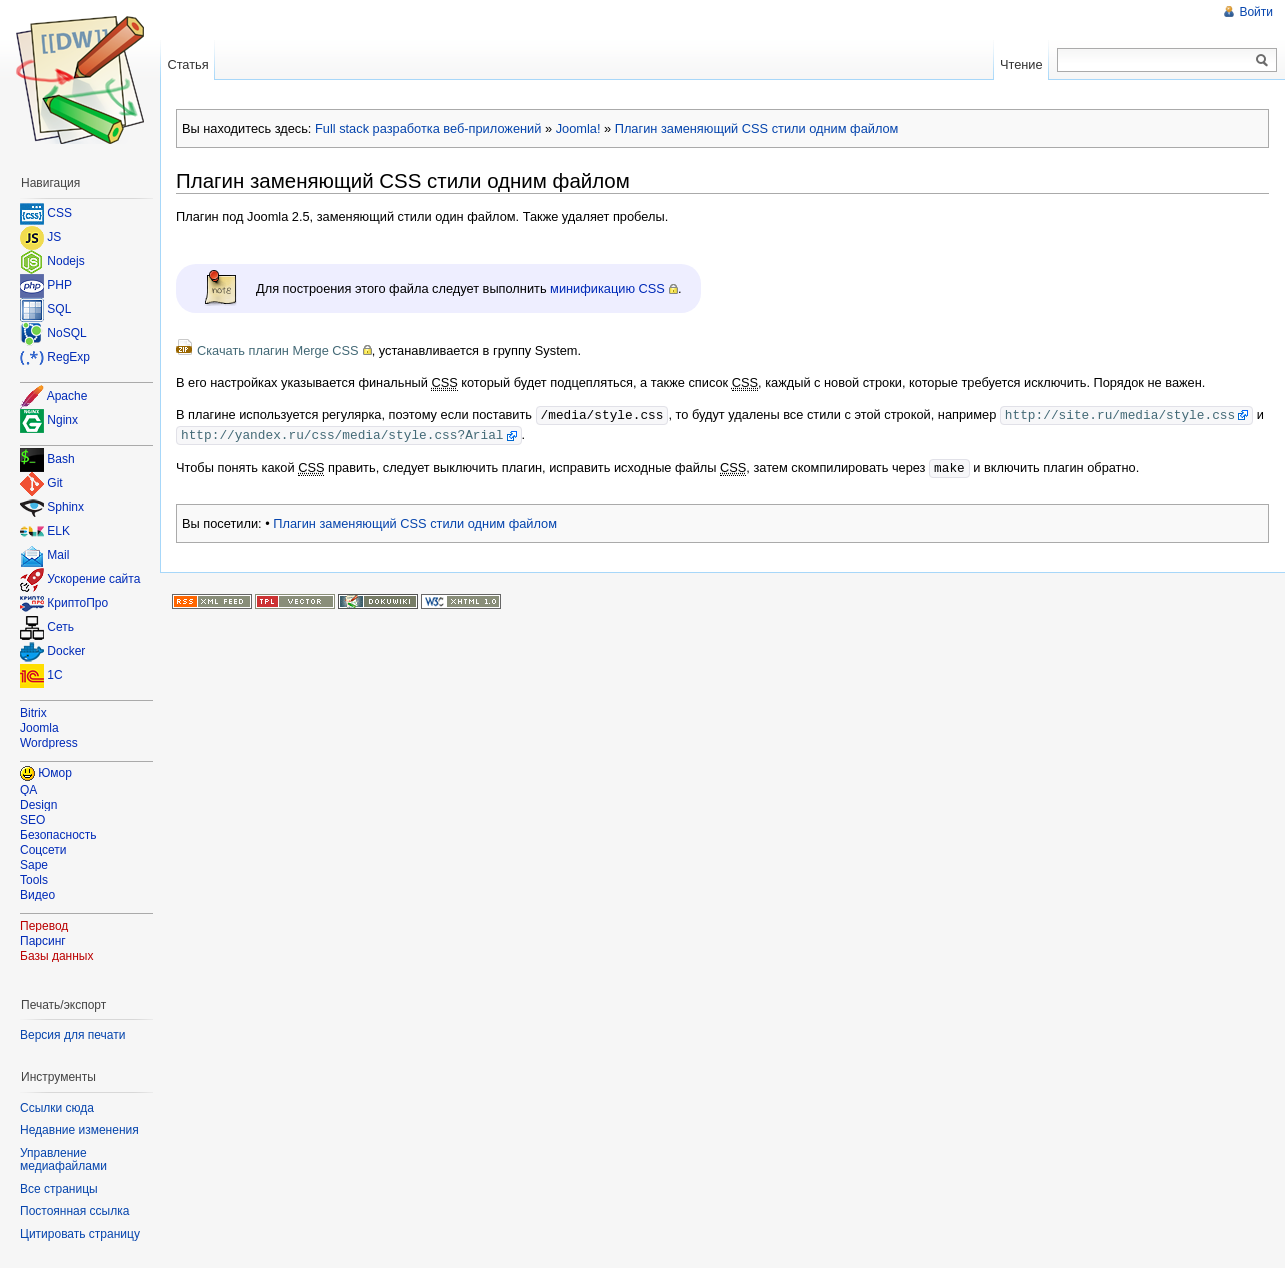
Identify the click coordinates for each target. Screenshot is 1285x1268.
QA (28, 790)
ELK (58, 532)
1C (54, 676)
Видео (37, 895)
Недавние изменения (79, 1130)
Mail (58, 556)
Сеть (60, 628)
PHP (59, 285)
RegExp (68, 357)
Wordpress (49, 743)
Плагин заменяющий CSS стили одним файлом (757, 128)
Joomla (39, 728)
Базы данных (56, 956)
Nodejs (65, 261)
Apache (67, 396)
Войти (1256, 12)
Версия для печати (72, 1035)
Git (54, 484)
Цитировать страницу (80, 1234)
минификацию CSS (607, 288)
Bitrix (33, 713)
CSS (59, 213)
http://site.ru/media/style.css (1120, 414)
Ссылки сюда (57, 1108)
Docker (66, 652)
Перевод (44, 926)
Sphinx (65, 508)
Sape (34, 865)
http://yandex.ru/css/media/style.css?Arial (342, 433)
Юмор (55, 773)
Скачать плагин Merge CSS (278, 350)
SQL (59, 309)
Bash (60, 460)
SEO (32, 820)
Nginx (62, 420)
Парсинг (43, 941)
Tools (34, 880)
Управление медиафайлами (63, 1160)
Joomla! (578, 128)
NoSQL (66, 333)
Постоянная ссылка (74, 1211)
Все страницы (59, 1189)
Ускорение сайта (93, 580)
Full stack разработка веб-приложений (428, 128)
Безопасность (58, 835)
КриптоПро (77, 604)
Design (38, 805)
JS (54, 237)
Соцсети (43, 850)
